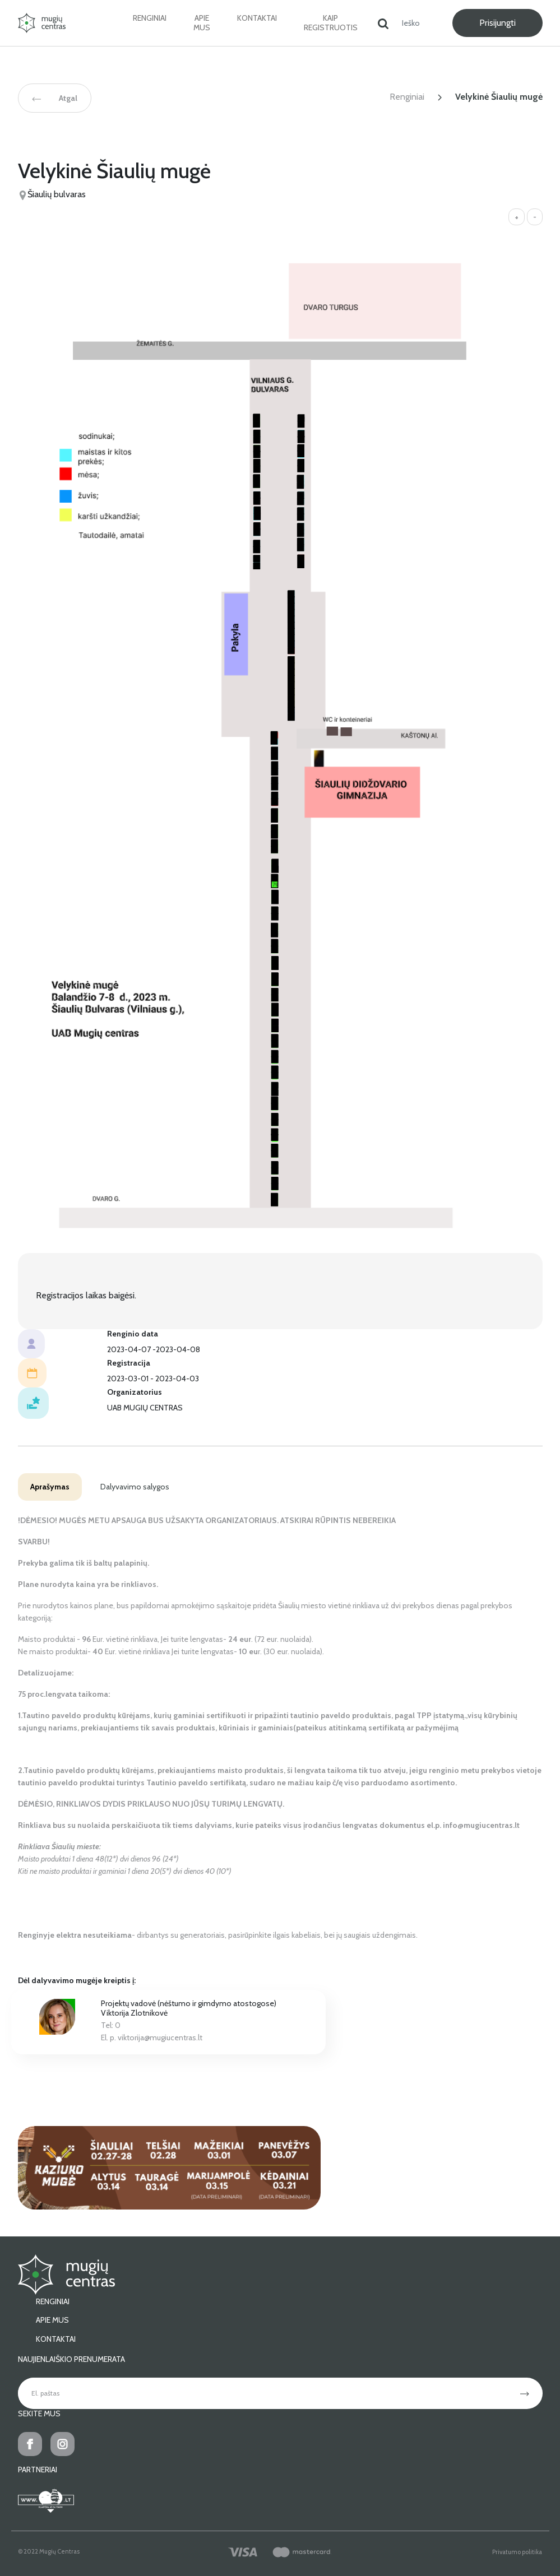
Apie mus (201, 23)
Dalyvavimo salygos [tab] (134, 1487)
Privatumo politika (517, 2552)
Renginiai (149, 18)
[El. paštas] (263, 2393)
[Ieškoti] (414, 23)
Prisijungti (497, 22)
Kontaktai (257, 18)
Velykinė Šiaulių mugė (499, 96)
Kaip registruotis (331, 23)
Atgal (54, 98)
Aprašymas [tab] (50, 1487)
